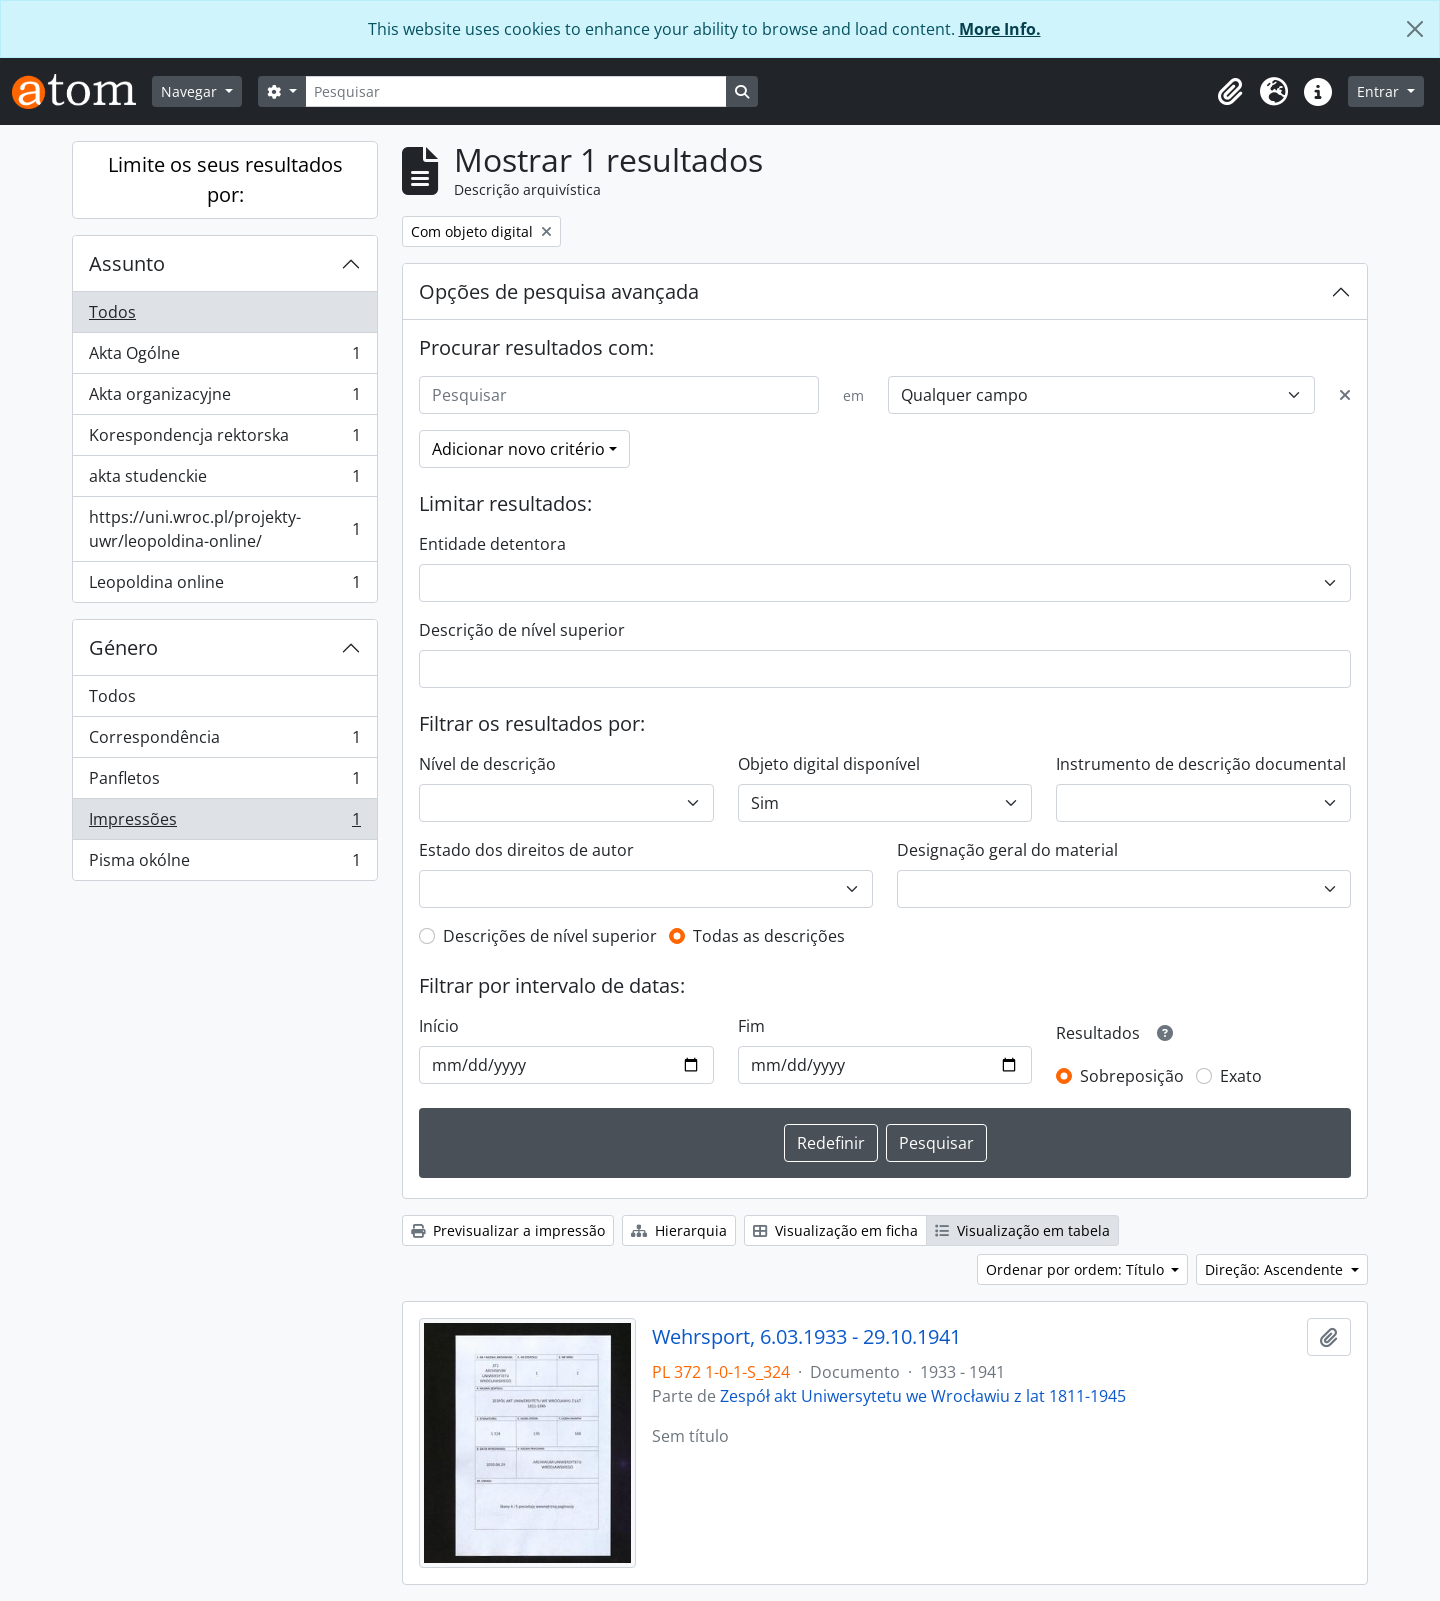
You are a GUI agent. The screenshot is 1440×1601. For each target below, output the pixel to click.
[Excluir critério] (1345, 395)
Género (123, 647)
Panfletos (224, 782)
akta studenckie (224, 480)
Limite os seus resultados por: (225, 179)
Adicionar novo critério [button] (518, 449)
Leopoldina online (224, 586)
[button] (1230, 92)
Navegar (191, 91)
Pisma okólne (224, 864)
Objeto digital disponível (829, 764)
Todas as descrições (769, 936)
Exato (1241, 1076)
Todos (112, 312)
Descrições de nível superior (550, 936)
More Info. (1000, 29)
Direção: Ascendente (1276, 1269)
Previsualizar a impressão (508, 1230)
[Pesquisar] (516, 91)
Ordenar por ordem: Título (1077, 1269)
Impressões (224, 823)
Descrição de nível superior (522, 630)
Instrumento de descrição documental (1201, 764)
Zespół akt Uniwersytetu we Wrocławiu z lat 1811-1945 (923, 1396)
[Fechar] (1415, 29)
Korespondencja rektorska (224, 439)
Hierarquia (679, 1230)
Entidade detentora (492, 544)
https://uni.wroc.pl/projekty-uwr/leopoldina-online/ (224, 529)
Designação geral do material (1007, 850)
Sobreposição (1132, 1076)
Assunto (127, 263)
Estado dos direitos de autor (526, 850)
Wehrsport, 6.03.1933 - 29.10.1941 (806, 1337)
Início (439, 1026)
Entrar (1380, 91)
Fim (751, 1026)
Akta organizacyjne (224, 398)
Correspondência (224, 741)
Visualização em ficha (835, 1230)
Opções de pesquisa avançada (559, 291)
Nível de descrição (487, 764)
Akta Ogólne (224, 357)
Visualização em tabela (1022, 1230)
